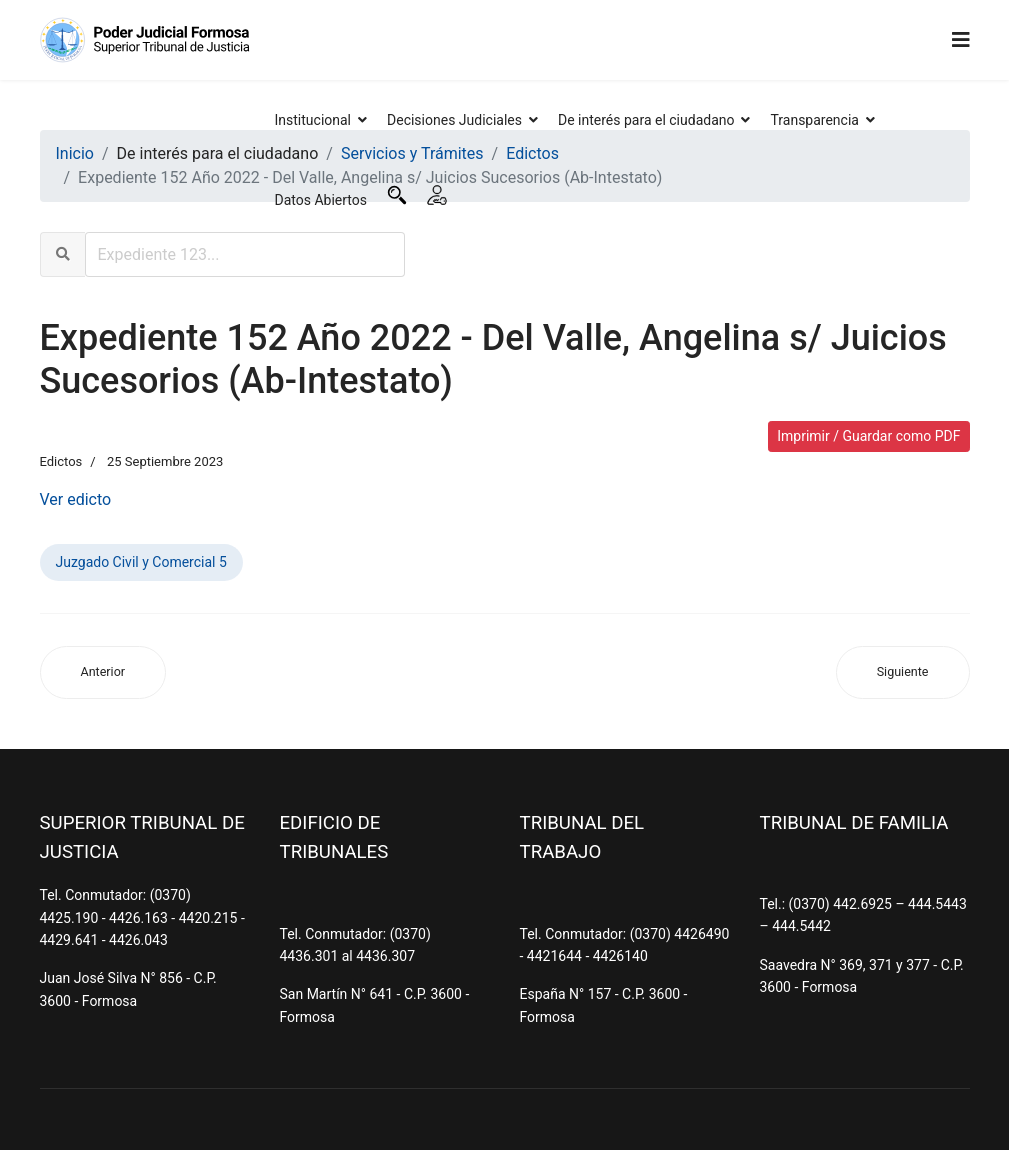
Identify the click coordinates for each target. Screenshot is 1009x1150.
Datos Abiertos (321, 200)
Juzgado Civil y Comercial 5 (141, 562)
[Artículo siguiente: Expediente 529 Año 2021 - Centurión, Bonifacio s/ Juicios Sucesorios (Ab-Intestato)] (903, 672)
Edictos (61, 461)
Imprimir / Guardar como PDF (868, 436)
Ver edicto (76, 499)
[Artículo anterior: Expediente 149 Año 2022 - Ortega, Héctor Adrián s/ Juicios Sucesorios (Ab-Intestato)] (103, 672)
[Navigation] (961, 40)
